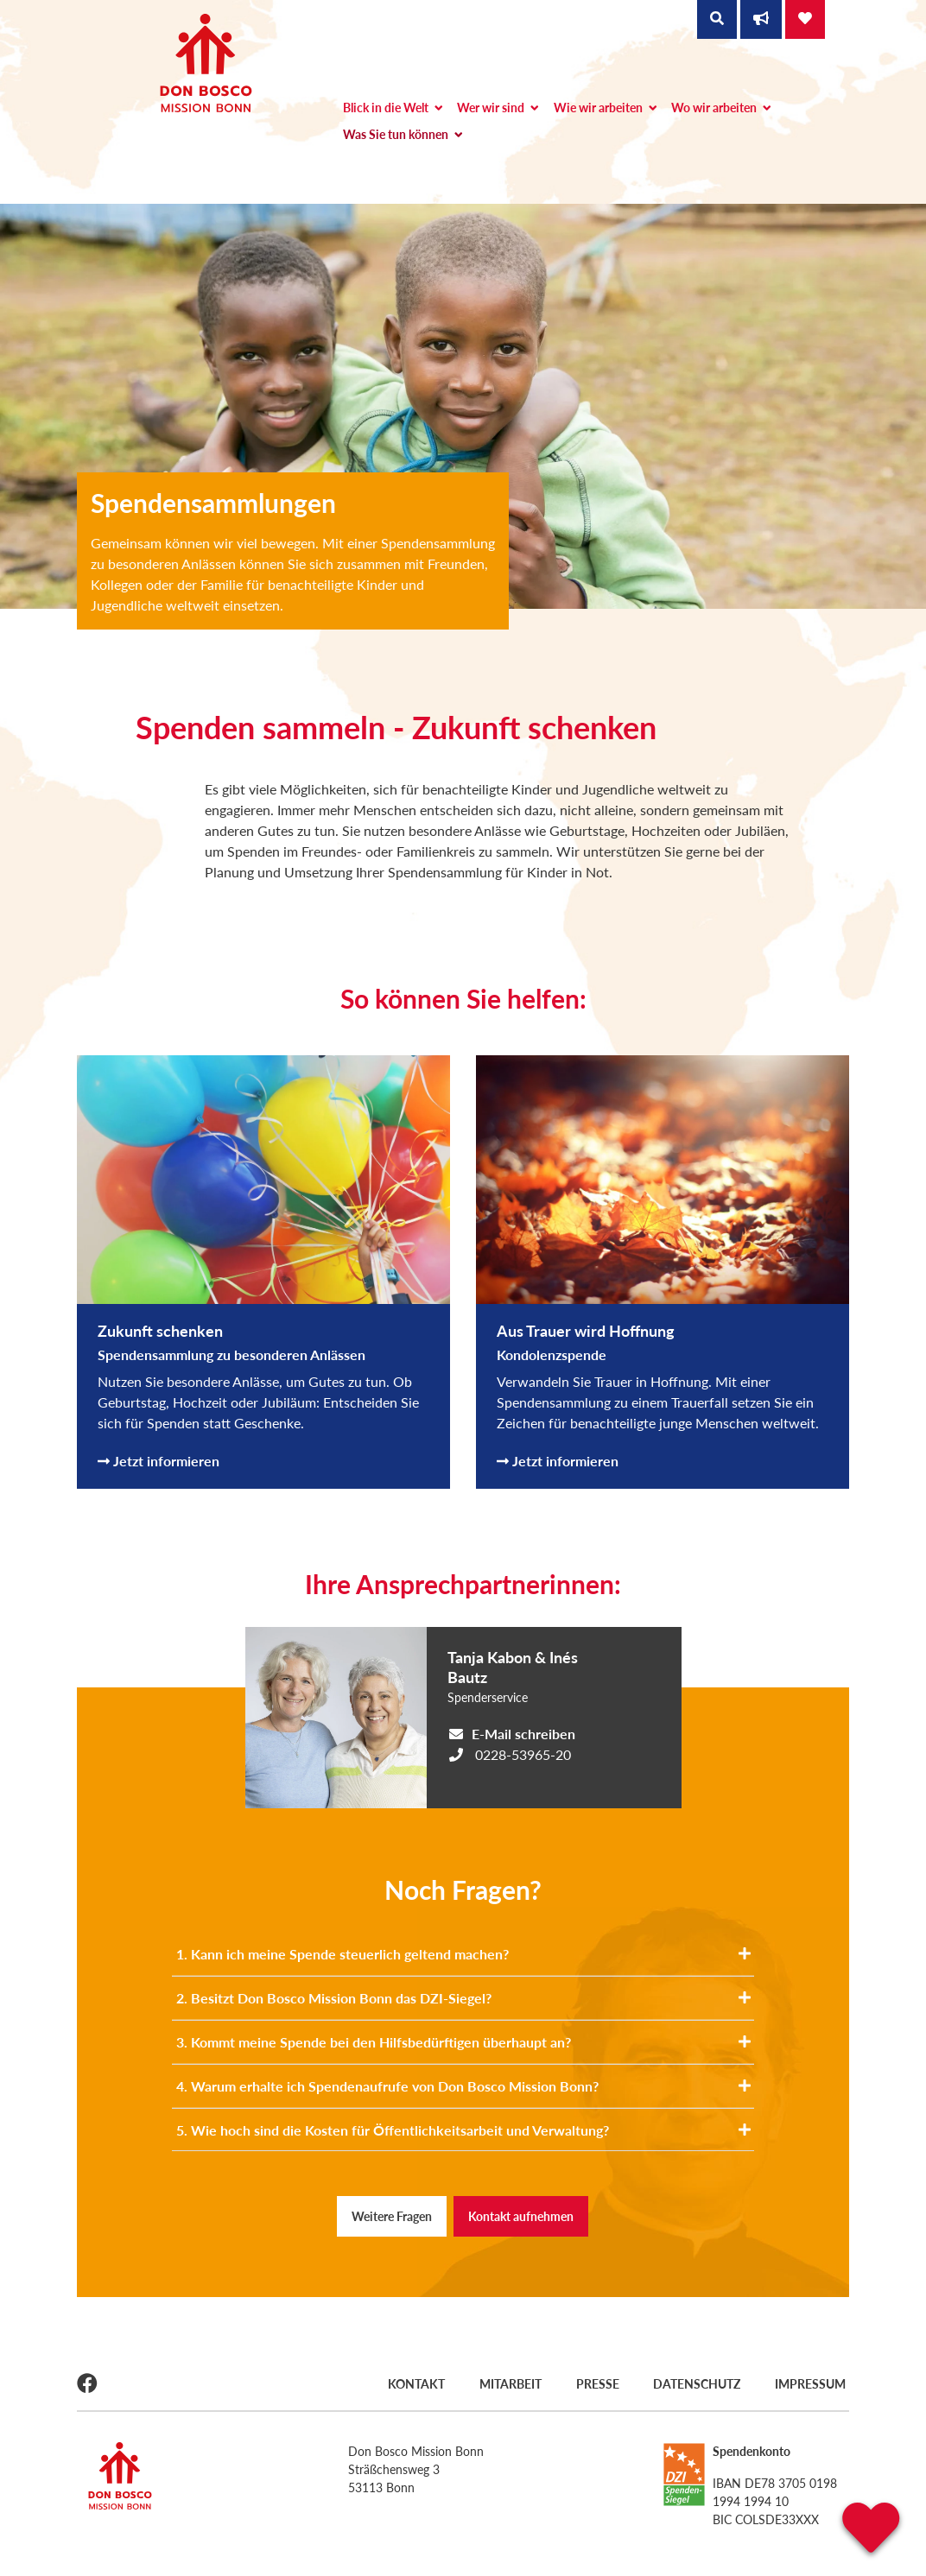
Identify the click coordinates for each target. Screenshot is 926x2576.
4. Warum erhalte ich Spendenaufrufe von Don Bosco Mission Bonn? (463, 2086)
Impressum (813, 2382)
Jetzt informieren (158, 1461)
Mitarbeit (508, 2382)
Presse (596, 2382)
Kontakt (412, 2382)
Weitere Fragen (392, 2216)
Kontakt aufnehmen (521, 2216)
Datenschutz (698, 2382)
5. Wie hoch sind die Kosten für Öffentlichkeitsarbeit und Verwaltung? (463, 2130)
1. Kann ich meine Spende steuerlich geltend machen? (463, 1954)
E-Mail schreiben (523, 1733)
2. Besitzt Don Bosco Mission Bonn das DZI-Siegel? (463, 1998)
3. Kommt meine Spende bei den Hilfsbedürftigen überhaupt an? (463, 2042)
